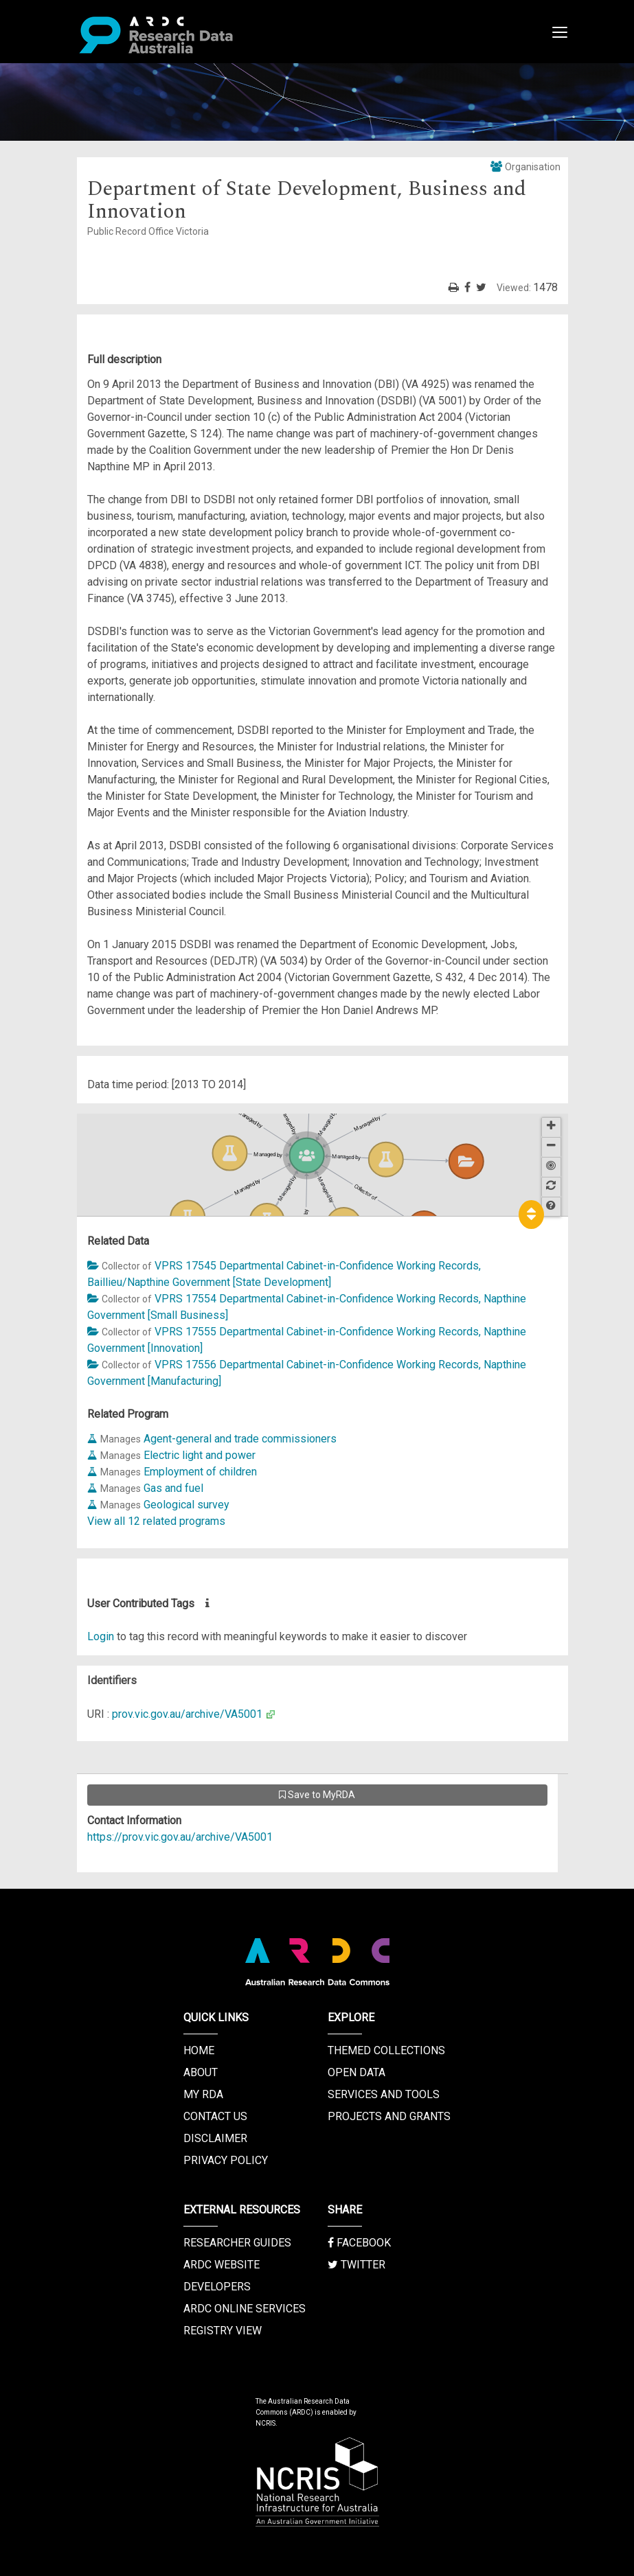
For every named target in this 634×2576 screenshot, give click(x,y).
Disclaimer (215, 2138)
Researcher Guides (237, 2242)
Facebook (359, 2242)
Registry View (222, 2330)
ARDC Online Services (244, 2308)
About (200, 2072)
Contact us (215, 2116)
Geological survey (186, 1504)
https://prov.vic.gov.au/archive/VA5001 (180, 1836)
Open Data (356, 2072)
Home (198, 2050)
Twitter (356, 2264)
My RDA (203, 2094)
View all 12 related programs (156, 1521)
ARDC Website (221, 2264)
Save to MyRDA (317, 1794)
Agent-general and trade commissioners (240, 1438)
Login (100, 1636)
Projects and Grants (389, 2116)
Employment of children (200, 1471)
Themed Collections (386, 2050)
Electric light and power (200, 1455)
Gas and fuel (173, 1488)
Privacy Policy (225, 2160)
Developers (217, 2286)
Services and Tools (384, 2094)
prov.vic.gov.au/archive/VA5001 (187, 1714)
